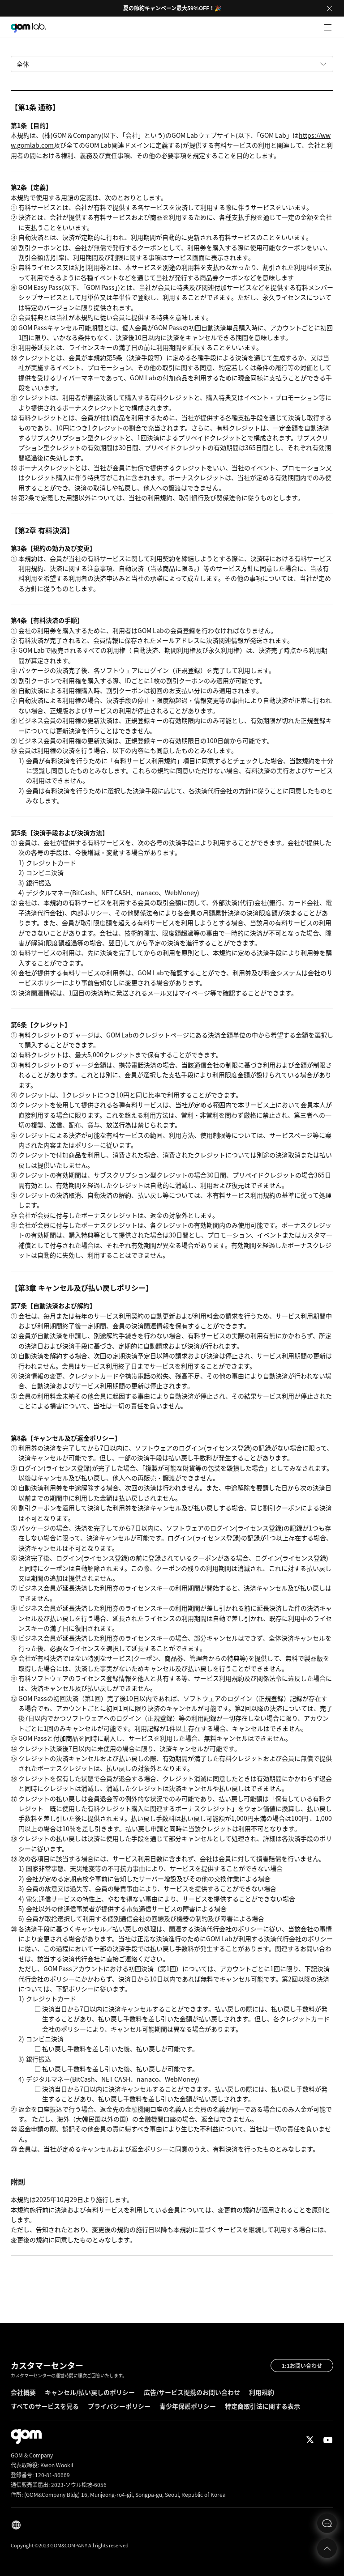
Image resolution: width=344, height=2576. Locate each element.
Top (327, 2548)
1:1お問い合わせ (302, 2366)
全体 (23, 64)
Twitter (310, 2440)
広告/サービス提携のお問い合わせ (192, 2392)
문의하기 (327, 2523)
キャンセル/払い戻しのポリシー (90, 2392)
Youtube (327, 2440)
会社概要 (23, 2392)
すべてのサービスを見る (45, 2406)
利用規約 (261, 2392)
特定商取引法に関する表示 (262, 2406)
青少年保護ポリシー (187, 2406)
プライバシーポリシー (119, 2406)
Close (329, 8)
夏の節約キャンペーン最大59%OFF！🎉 (172, 8)
